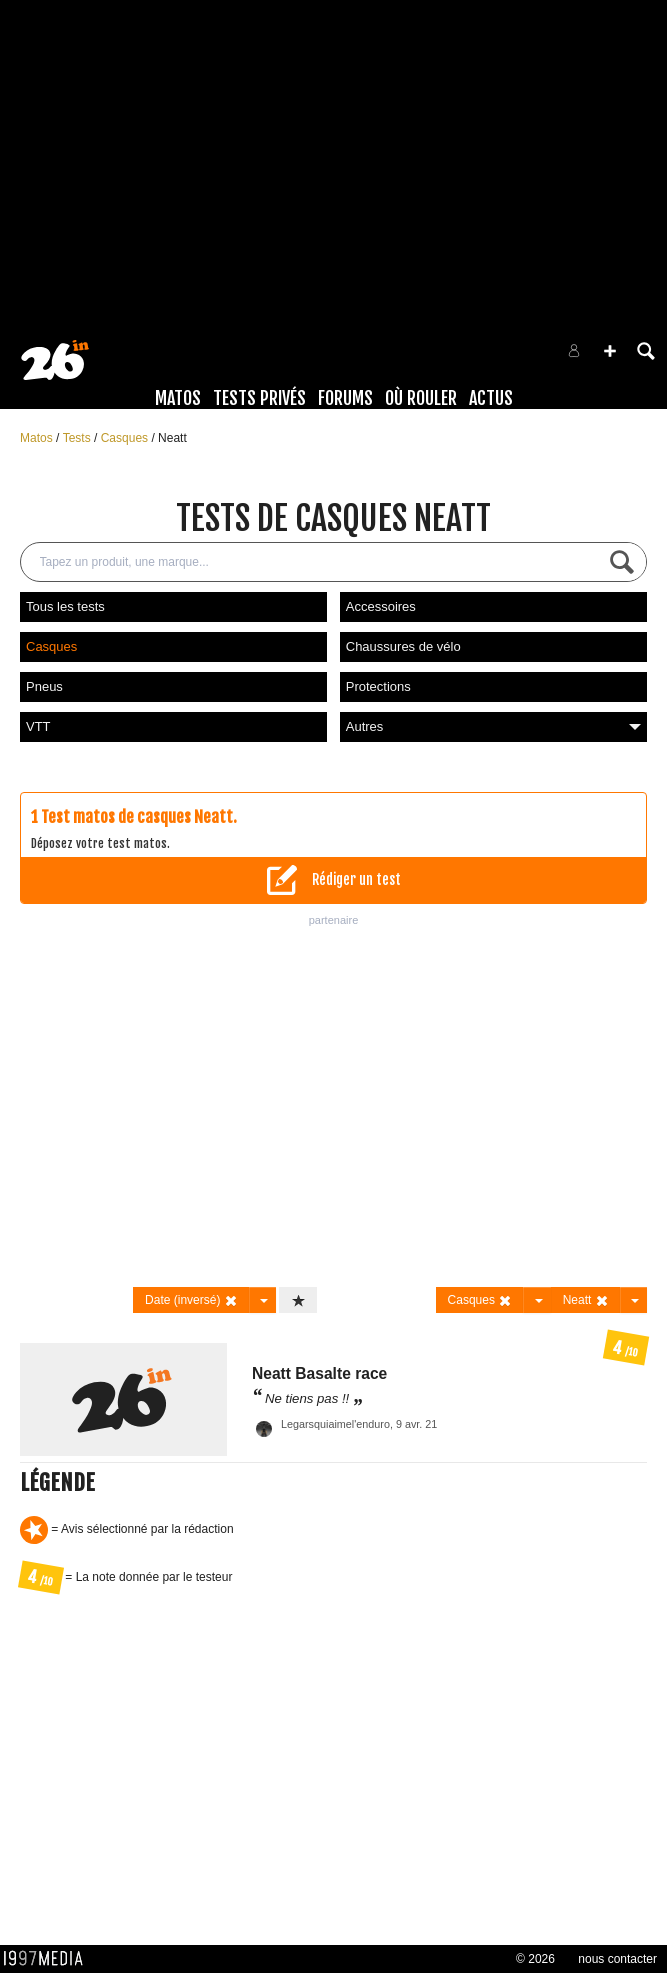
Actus (491, 398)
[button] (610, 351)
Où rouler (421, 398)
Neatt (172, 438)
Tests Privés (259, 398)
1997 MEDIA (49, 1959)
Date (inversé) (191, 1300)
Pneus (44, 686)
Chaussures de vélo (403, 646)
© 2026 (535, 1959)
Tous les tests (65, 606)
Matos (178, 398)
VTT (38, 726)
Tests (78, 438)
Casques (126, 438)
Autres (493, 726)
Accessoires (381, 606)
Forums (345, 398)
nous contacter (617, 1959)
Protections (378, 686)
